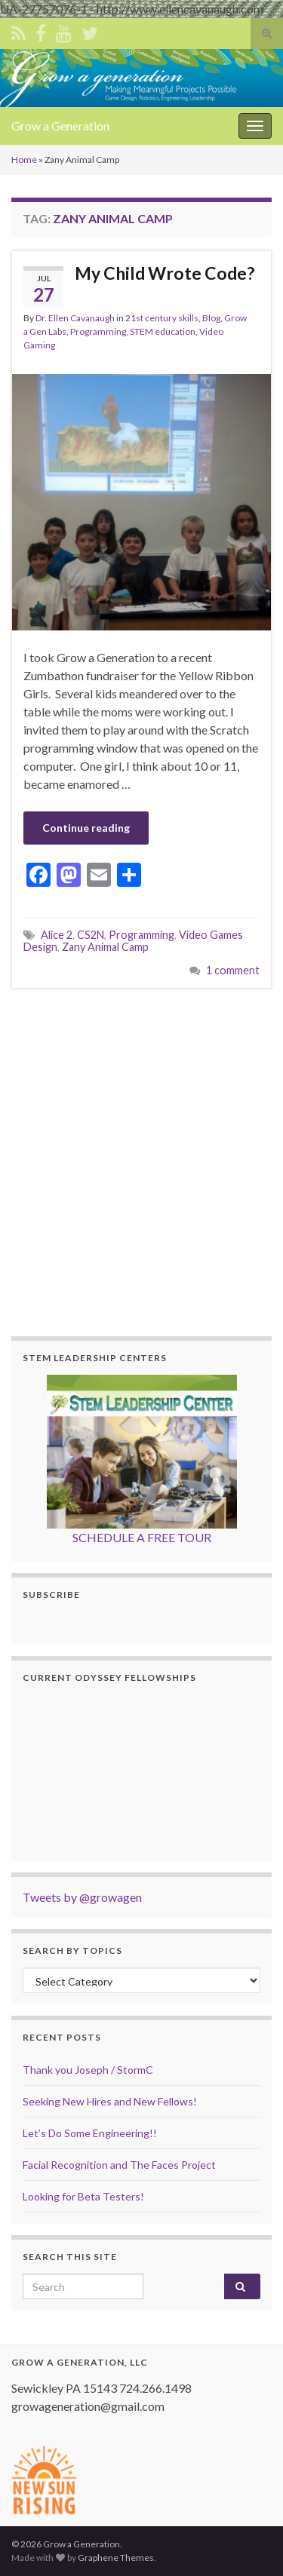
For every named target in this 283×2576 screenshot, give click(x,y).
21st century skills (161, 318)
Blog (211, 318)
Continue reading (86, 827)
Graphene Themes (116, 2557)
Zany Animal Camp (105, 946)
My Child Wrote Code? (164, 273)
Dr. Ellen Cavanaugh (75, 318)
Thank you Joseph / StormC (88, 2069)
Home (24, 159)
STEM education (162, 331)
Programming (98, 331)
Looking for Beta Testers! (83, 2196)
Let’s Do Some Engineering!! (90, 2133)
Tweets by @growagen (82, 1897)
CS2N (90, 934)
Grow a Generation (60, 125)
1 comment (233, 970)
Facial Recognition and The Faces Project (119, 2164)
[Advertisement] (141, 1160)
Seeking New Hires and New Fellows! (110, 2101)
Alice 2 (56, 934)
